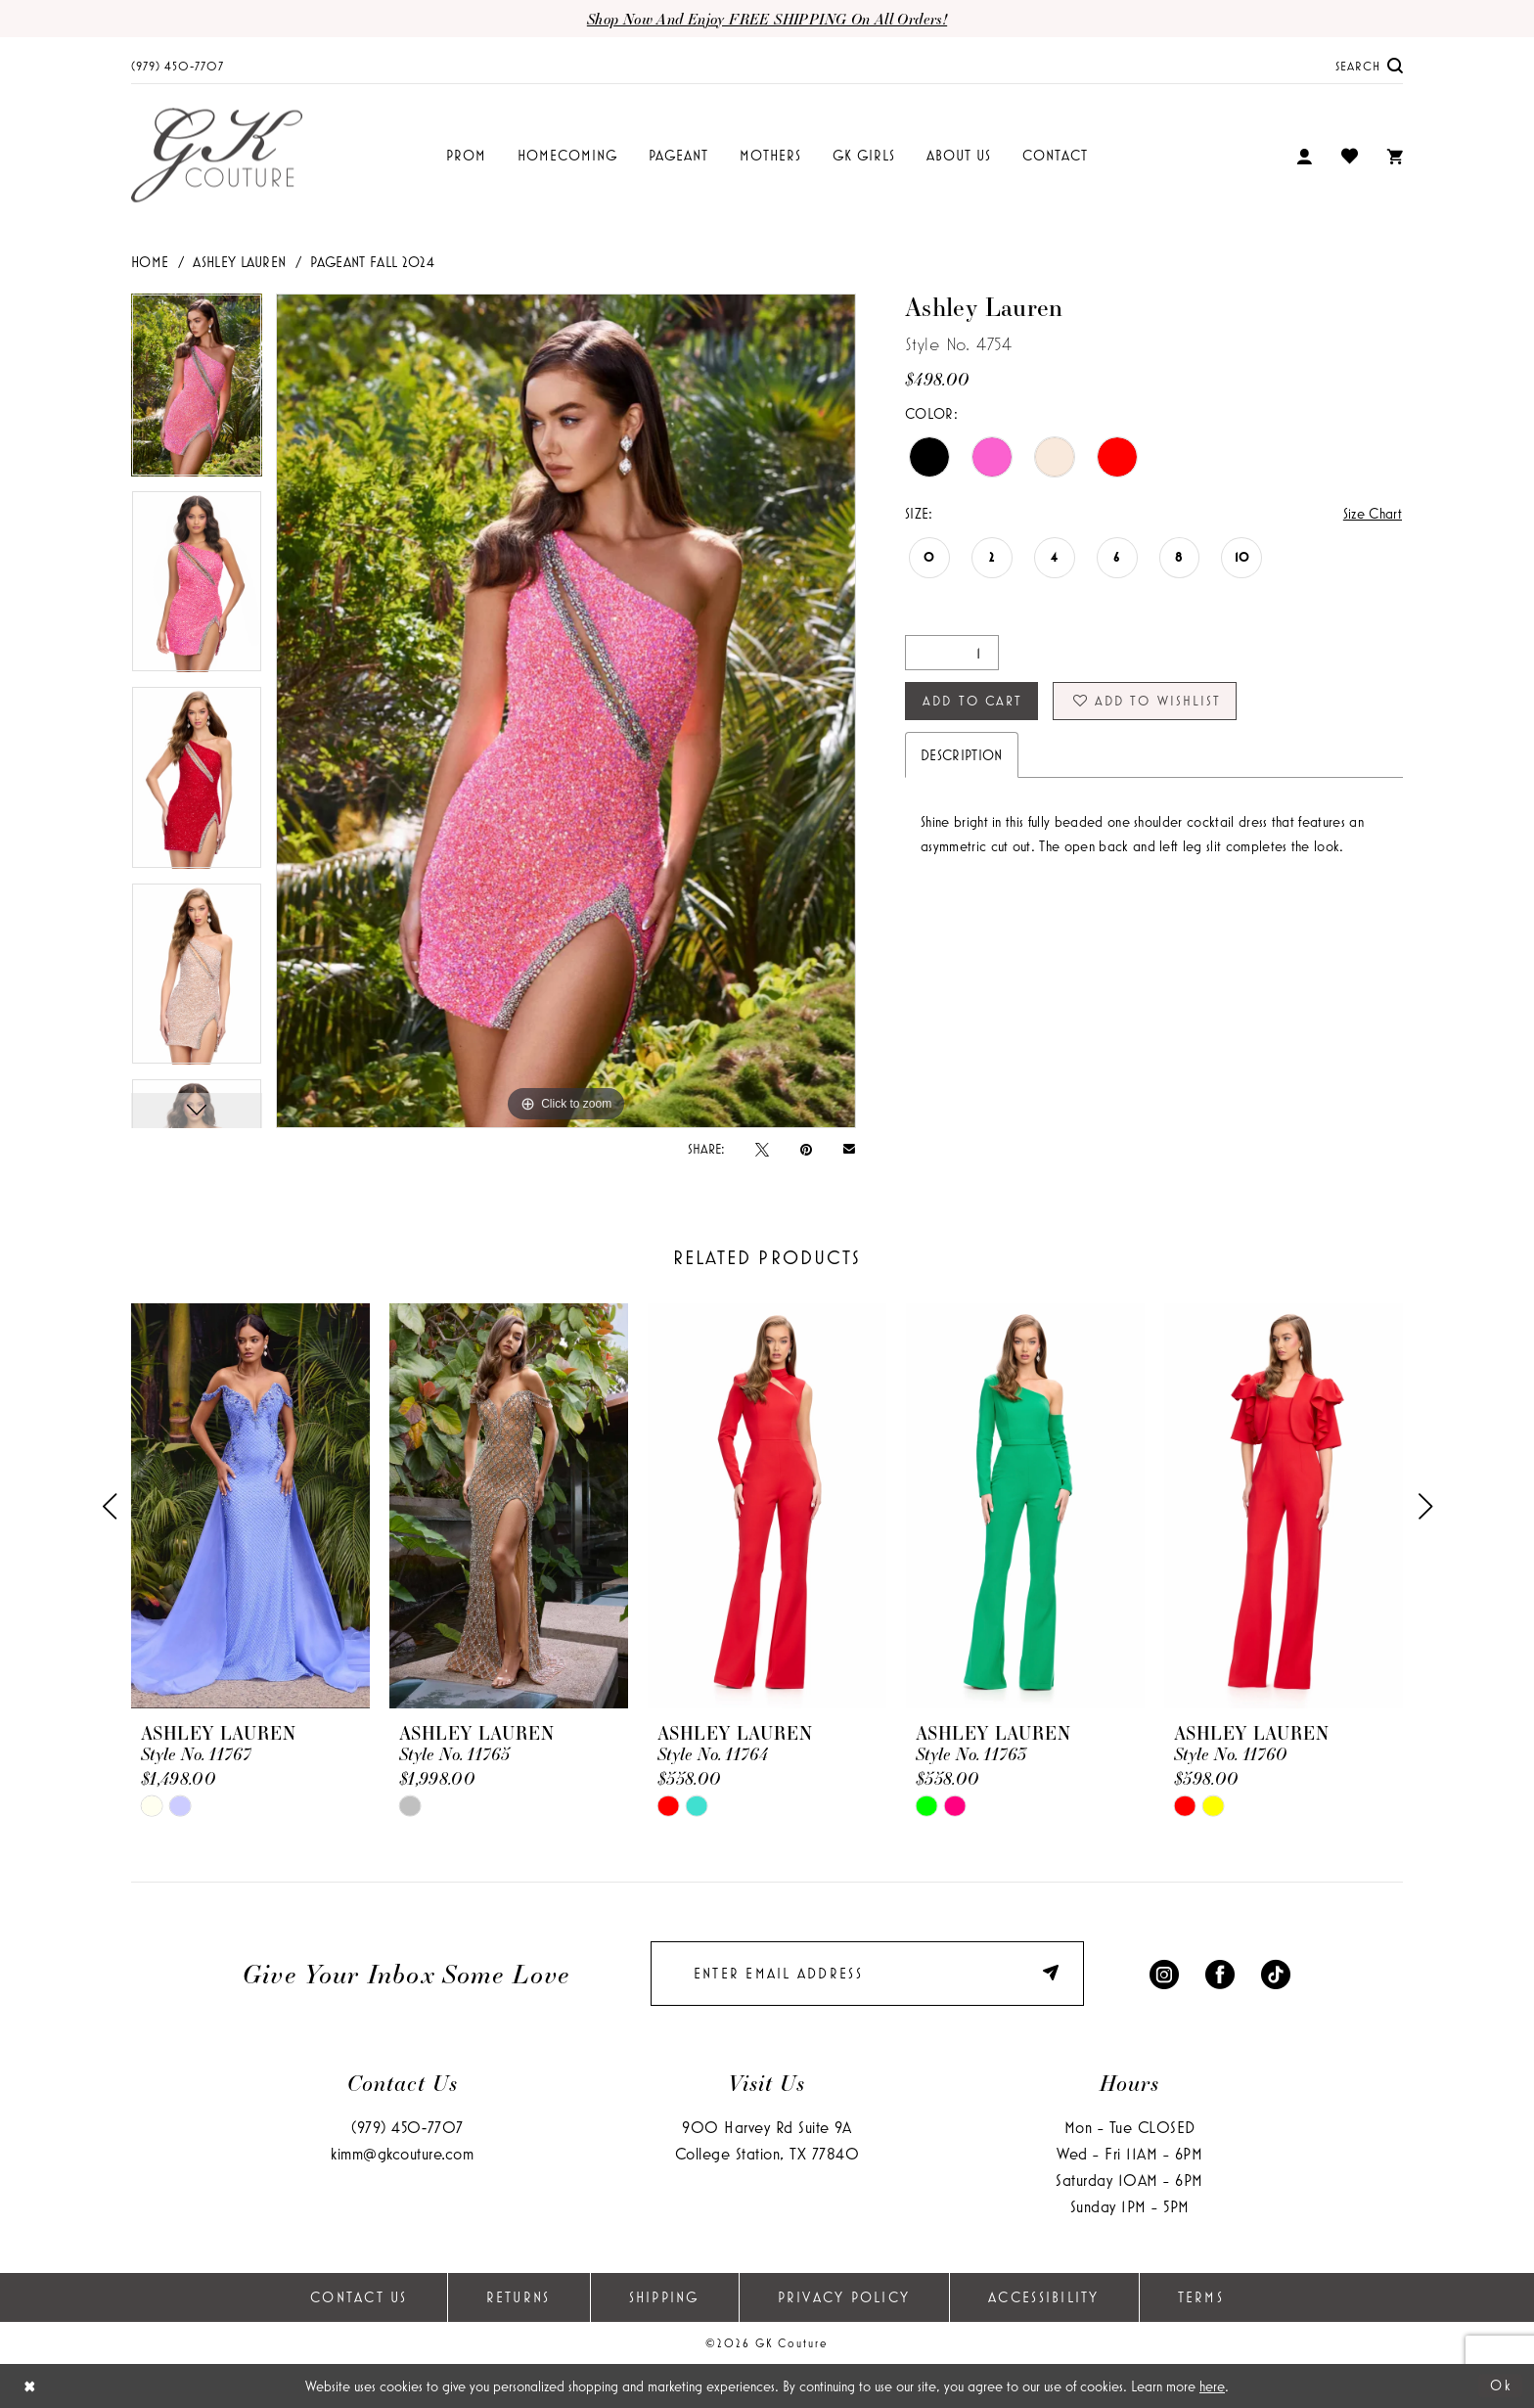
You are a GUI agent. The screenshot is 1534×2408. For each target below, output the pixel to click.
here (1212, 2386)
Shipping (664, 2297)
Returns (518, 2297)
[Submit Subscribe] (1053, 1973)
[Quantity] (952, 652)
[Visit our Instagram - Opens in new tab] (1164, 1973)
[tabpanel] (196, 391)
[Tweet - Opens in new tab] (762, 1149)
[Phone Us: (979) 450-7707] (177, 65)
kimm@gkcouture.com (402, 2153)
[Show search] (1370, 65)
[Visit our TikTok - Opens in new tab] (1275, 1973)
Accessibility (1043, 2297)
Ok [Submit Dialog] (1501, 2385)
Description (962, 755)
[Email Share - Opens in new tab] (849, 1148)
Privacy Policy (844, 2297)
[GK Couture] (216, 156)
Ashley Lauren (239, 261)
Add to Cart (972, 700)
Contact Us (359, 2297)
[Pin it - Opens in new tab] (806, 1149)
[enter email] (867, 1973)
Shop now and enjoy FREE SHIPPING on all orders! (767, 18)
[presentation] (250, 1506)
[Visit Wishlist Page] (1350, 155)
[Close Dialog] (30, 2386)
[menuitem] (177, 65)
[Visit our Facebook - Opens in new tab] (1220, 1973)
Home (149, 261)
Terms (1201, 2297)
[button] (1304, 156)
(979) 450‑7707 (407, 2126)
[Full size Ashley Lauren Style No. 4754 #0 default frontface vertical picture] (566, 710)
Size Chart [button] (1372, 513)
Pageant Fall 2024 (371, 261)
